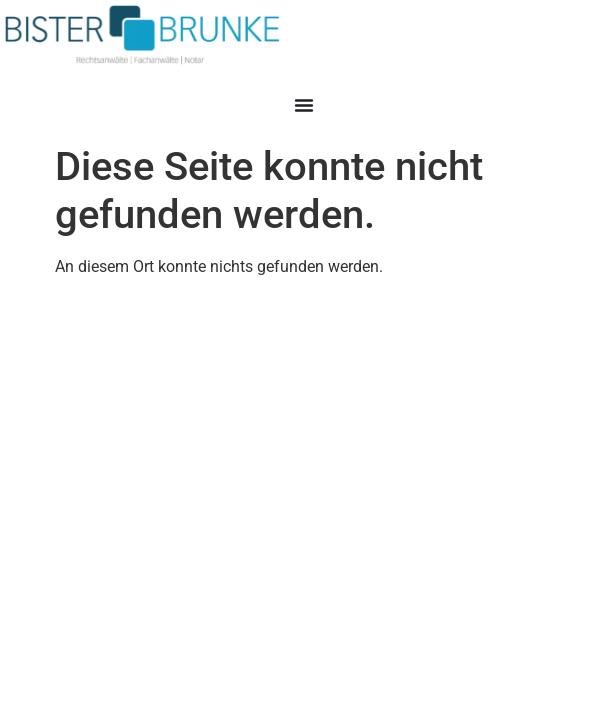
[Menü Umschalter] (304, 105)
